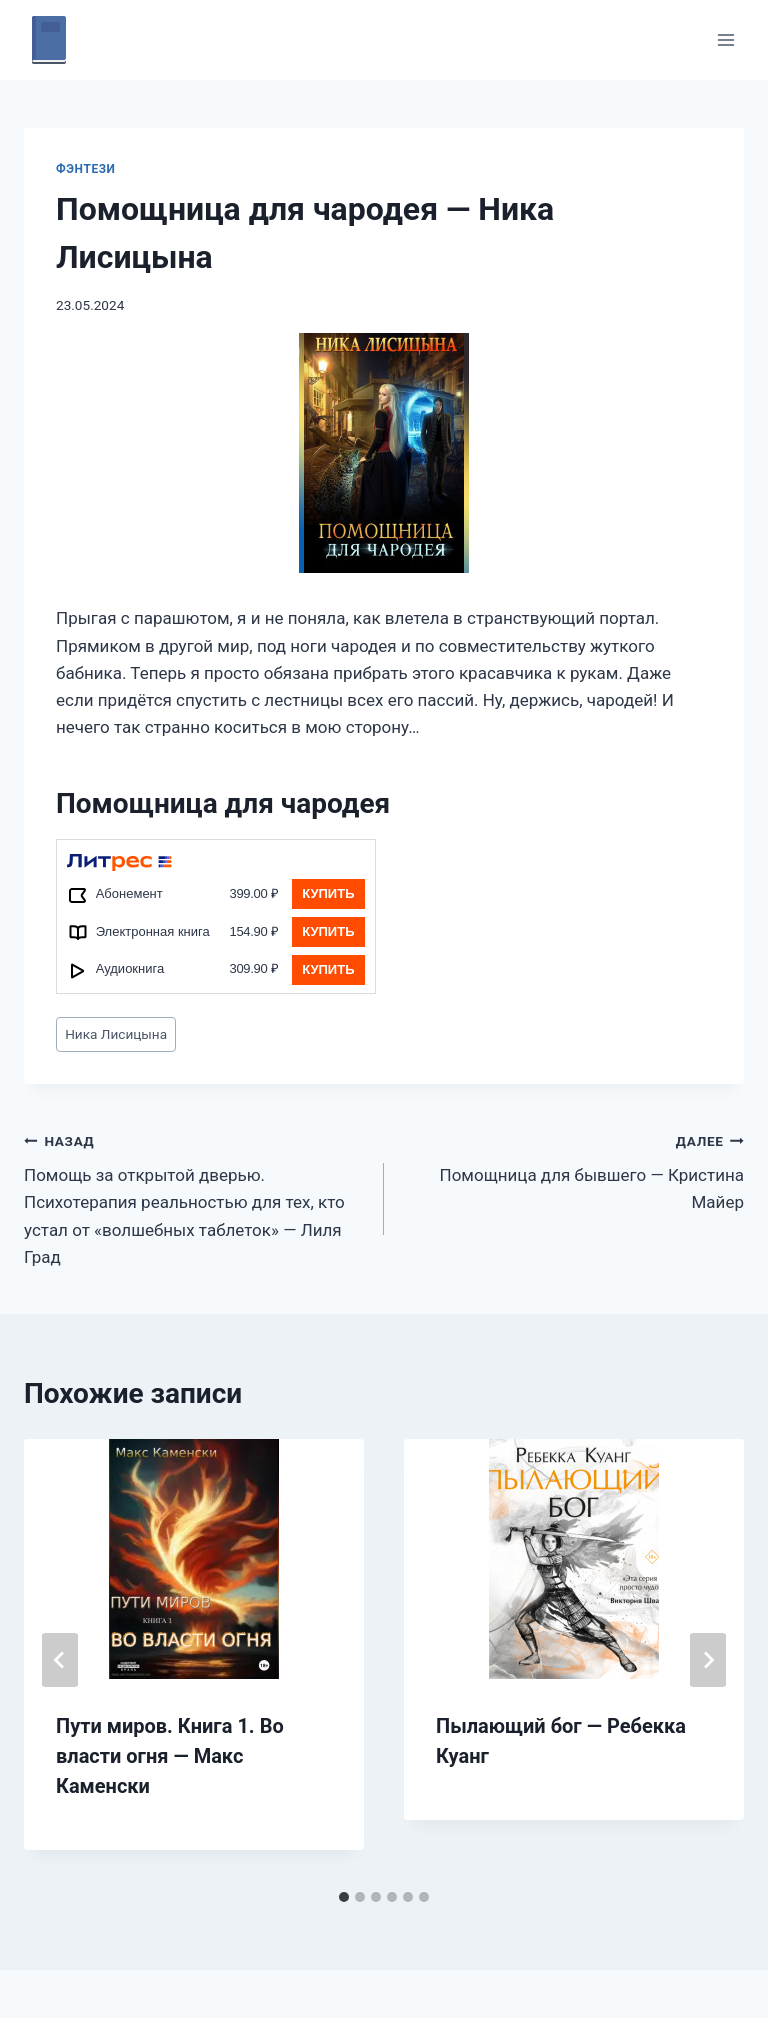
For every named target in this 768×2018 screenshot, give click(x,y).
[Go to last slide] (60, 1660)
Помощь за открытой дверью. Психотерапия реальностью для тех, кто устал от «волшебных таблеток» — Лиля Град (195, 1197)
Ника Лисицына (116, 1034)
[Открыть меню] (725, 39)
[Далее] (708, 1660)
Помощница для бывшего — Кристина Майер (572, 1170)
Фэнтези (86, 169)
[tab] (344, 1897)
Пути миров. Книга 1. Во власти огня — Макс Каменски (170, 1756)
